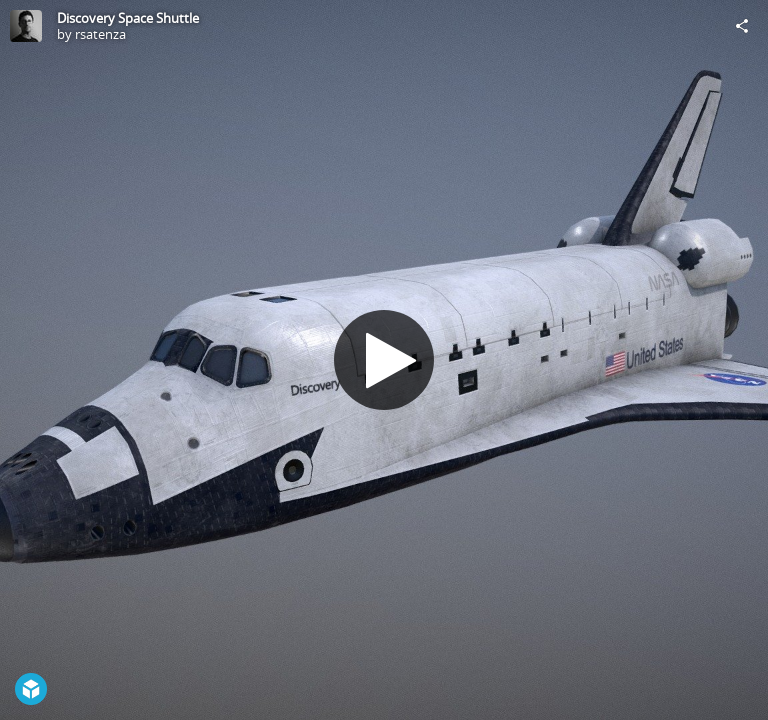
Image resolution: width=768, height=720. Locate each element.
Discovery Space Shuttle (128, 18)
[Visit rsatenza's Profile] (26, 26)
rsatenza (100, 34)
